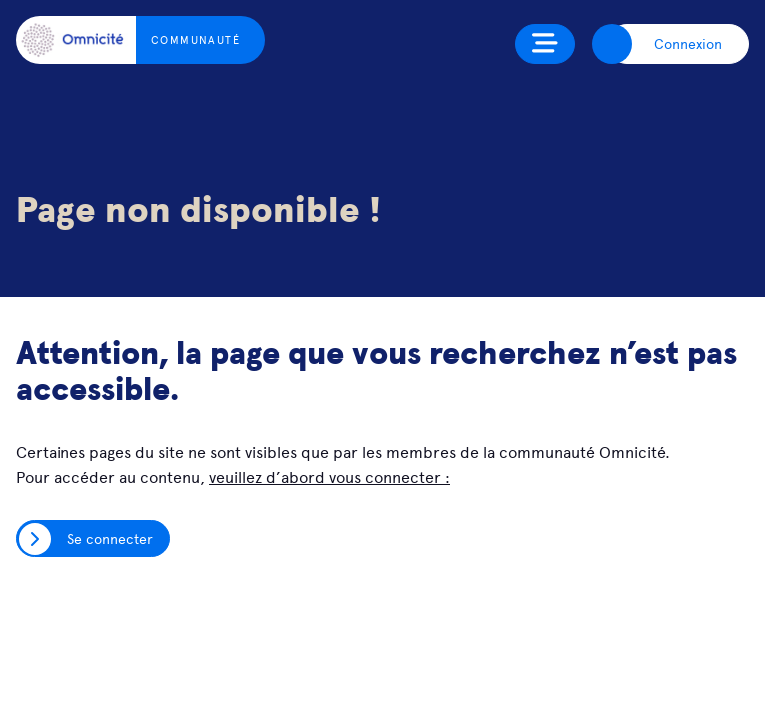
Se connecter (110, 538)
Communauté (195, 39)
